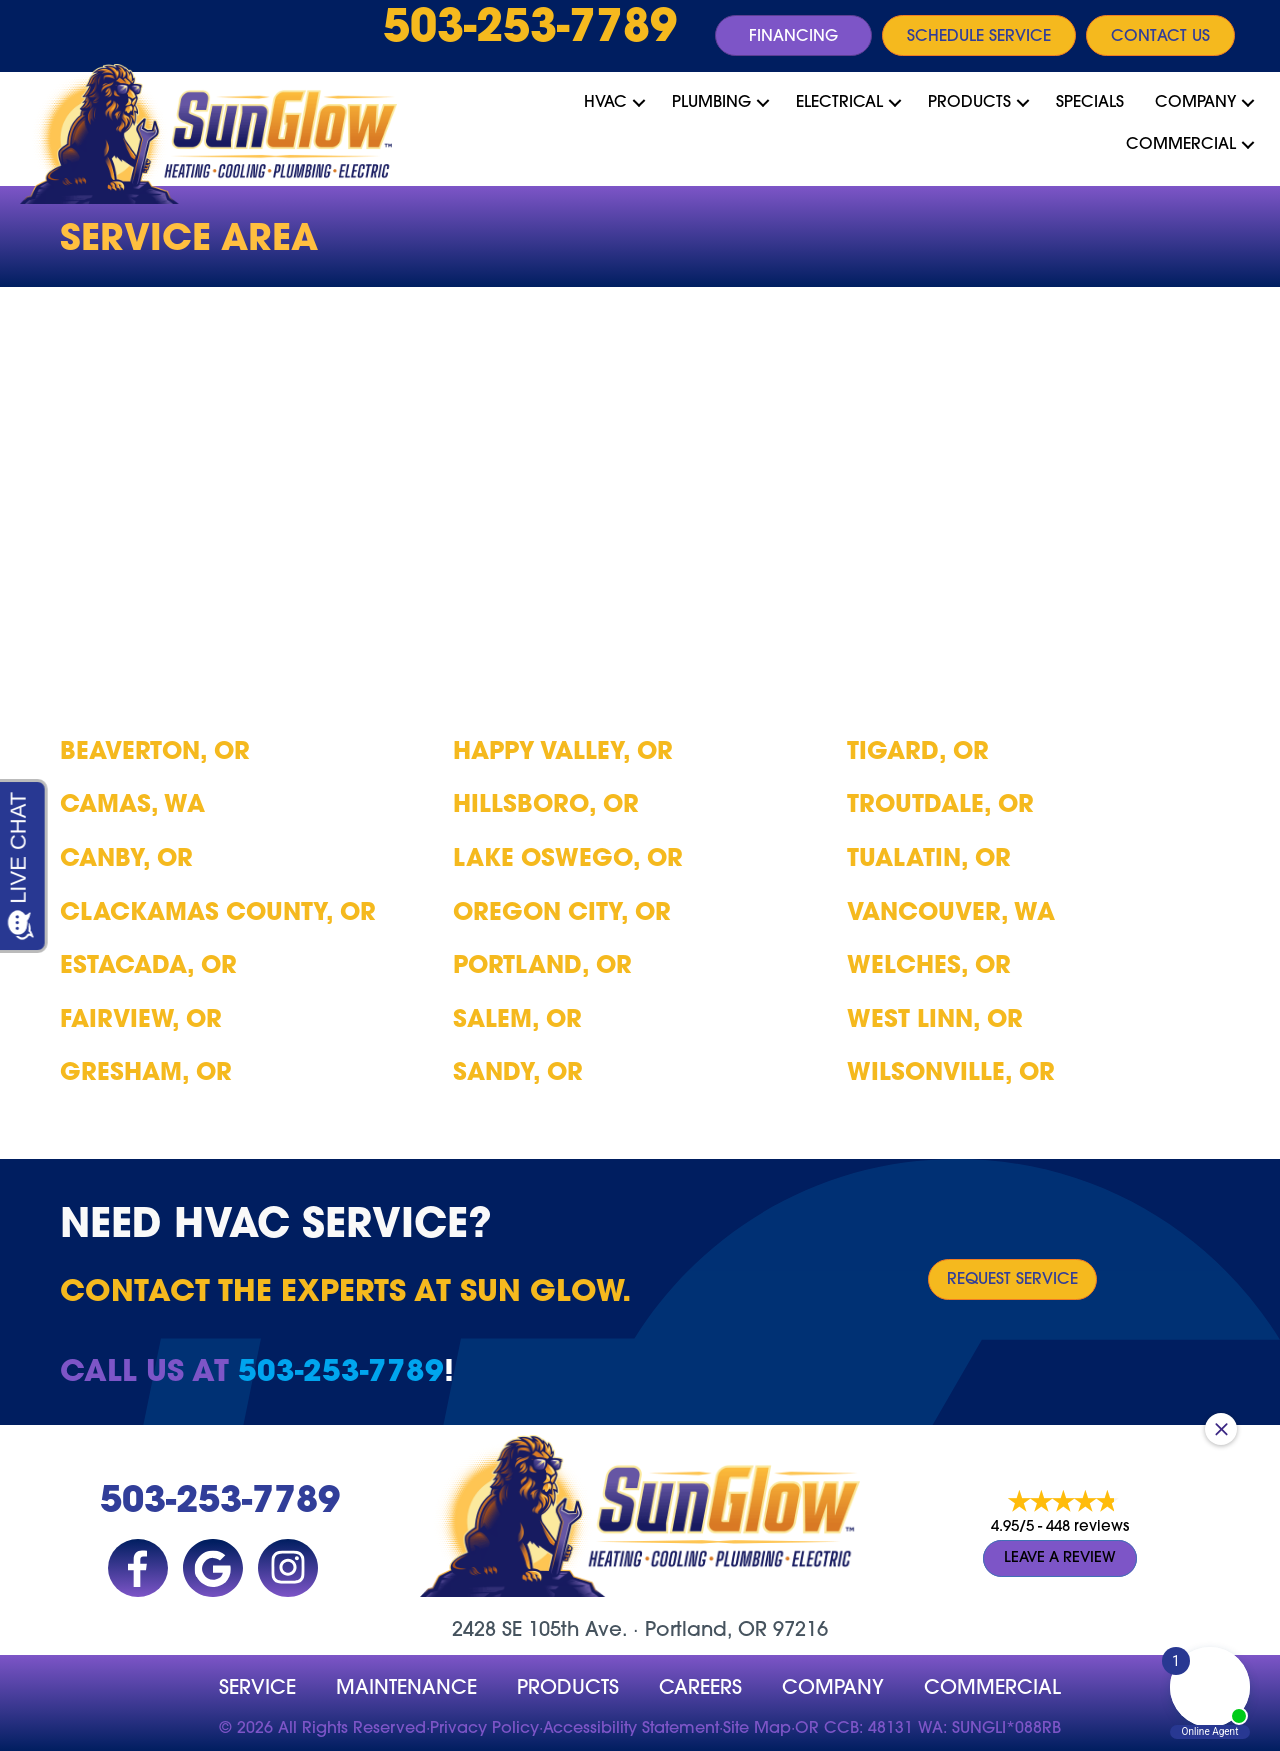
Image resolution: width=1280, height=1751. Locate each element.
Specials (1090, 103)
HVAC (605, 103)
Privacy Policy (484, 1729)
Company (1195, 103)
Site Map (757, 1729)
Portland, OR (706, 1631)
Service (257, 1689)
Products (969, 103)
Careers (700, 1689)
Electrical (839, 103)
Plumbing (711, 103)
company (833, 1689)
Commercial (1181, 145)
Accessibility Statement (631, 1729)
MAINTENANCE (406, 1689)
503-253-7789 (530, 30)
